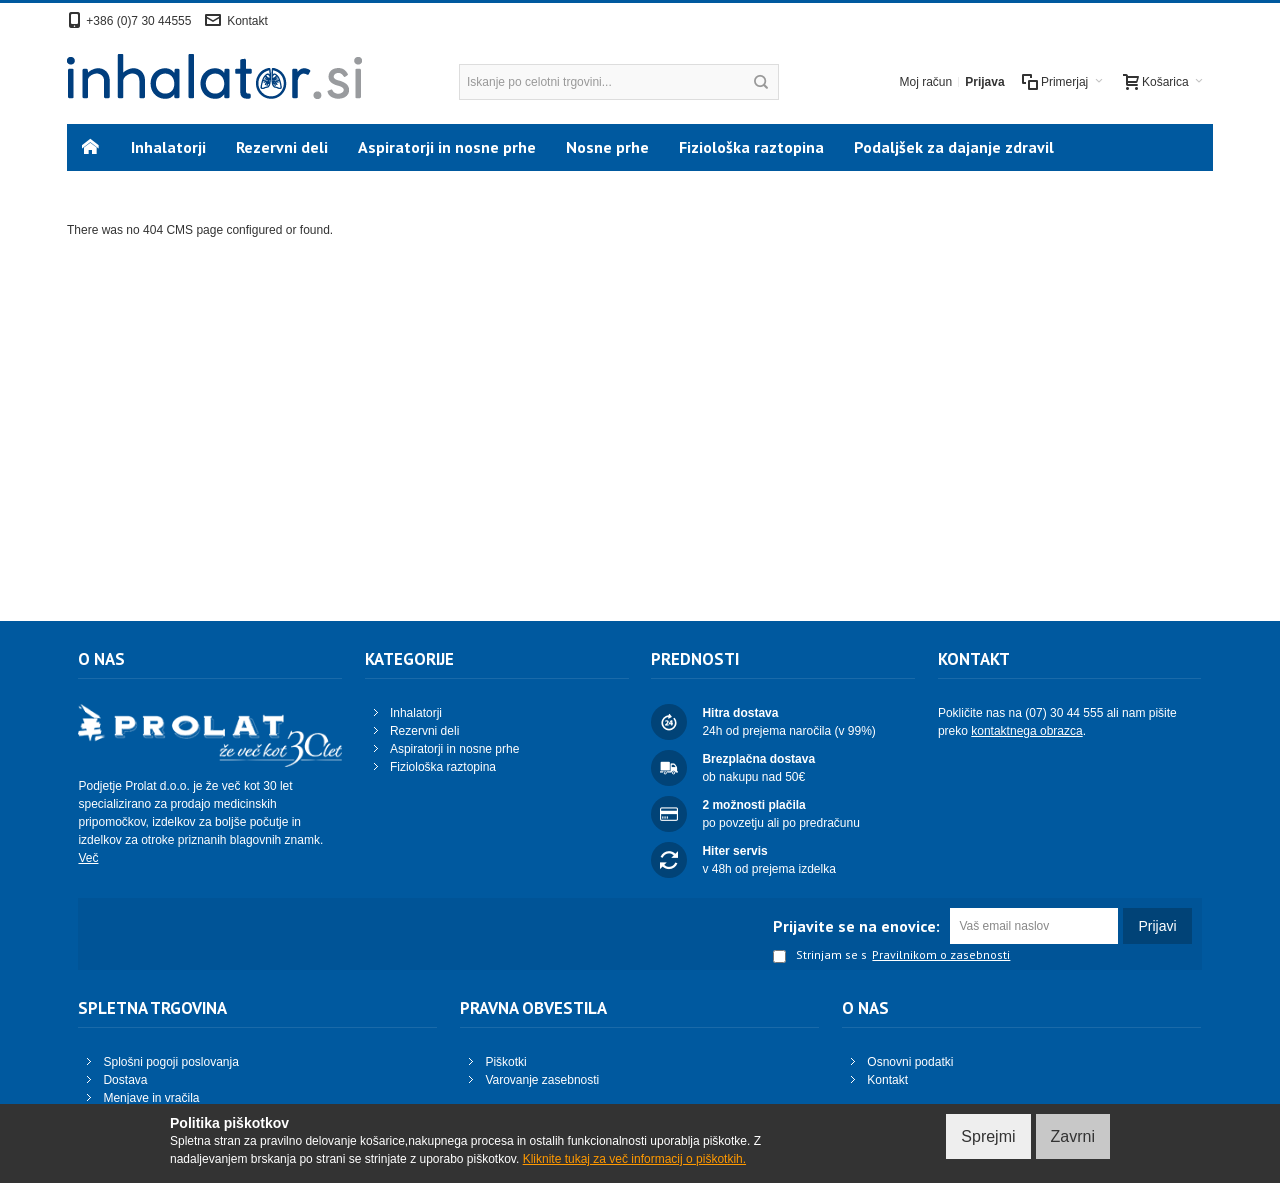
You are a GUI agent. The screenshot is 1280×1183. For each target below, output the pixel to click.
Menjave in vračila (151, 1098)
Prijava (984, 82)
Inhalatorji (416, 713)
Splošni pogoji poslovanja (170, 1062)
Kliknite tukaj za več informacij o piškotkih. (634, 1159)
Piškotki (505, 1062)
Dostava (125, 1080)
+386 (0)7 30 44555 (138, 21)
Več (88, 858)
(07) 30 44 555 (1064, 713)
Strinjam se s (820, 956)
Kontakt (247, 21)
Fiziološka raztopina (443, 767)
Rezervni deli (424, 731)
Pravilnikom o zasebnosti (941, 955)
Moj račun (926, 82)
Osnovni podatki (910, 1062)
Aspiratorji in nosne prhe (454, 749)
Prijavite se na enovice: (856, 926)
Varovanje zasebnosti (542, 1080)
